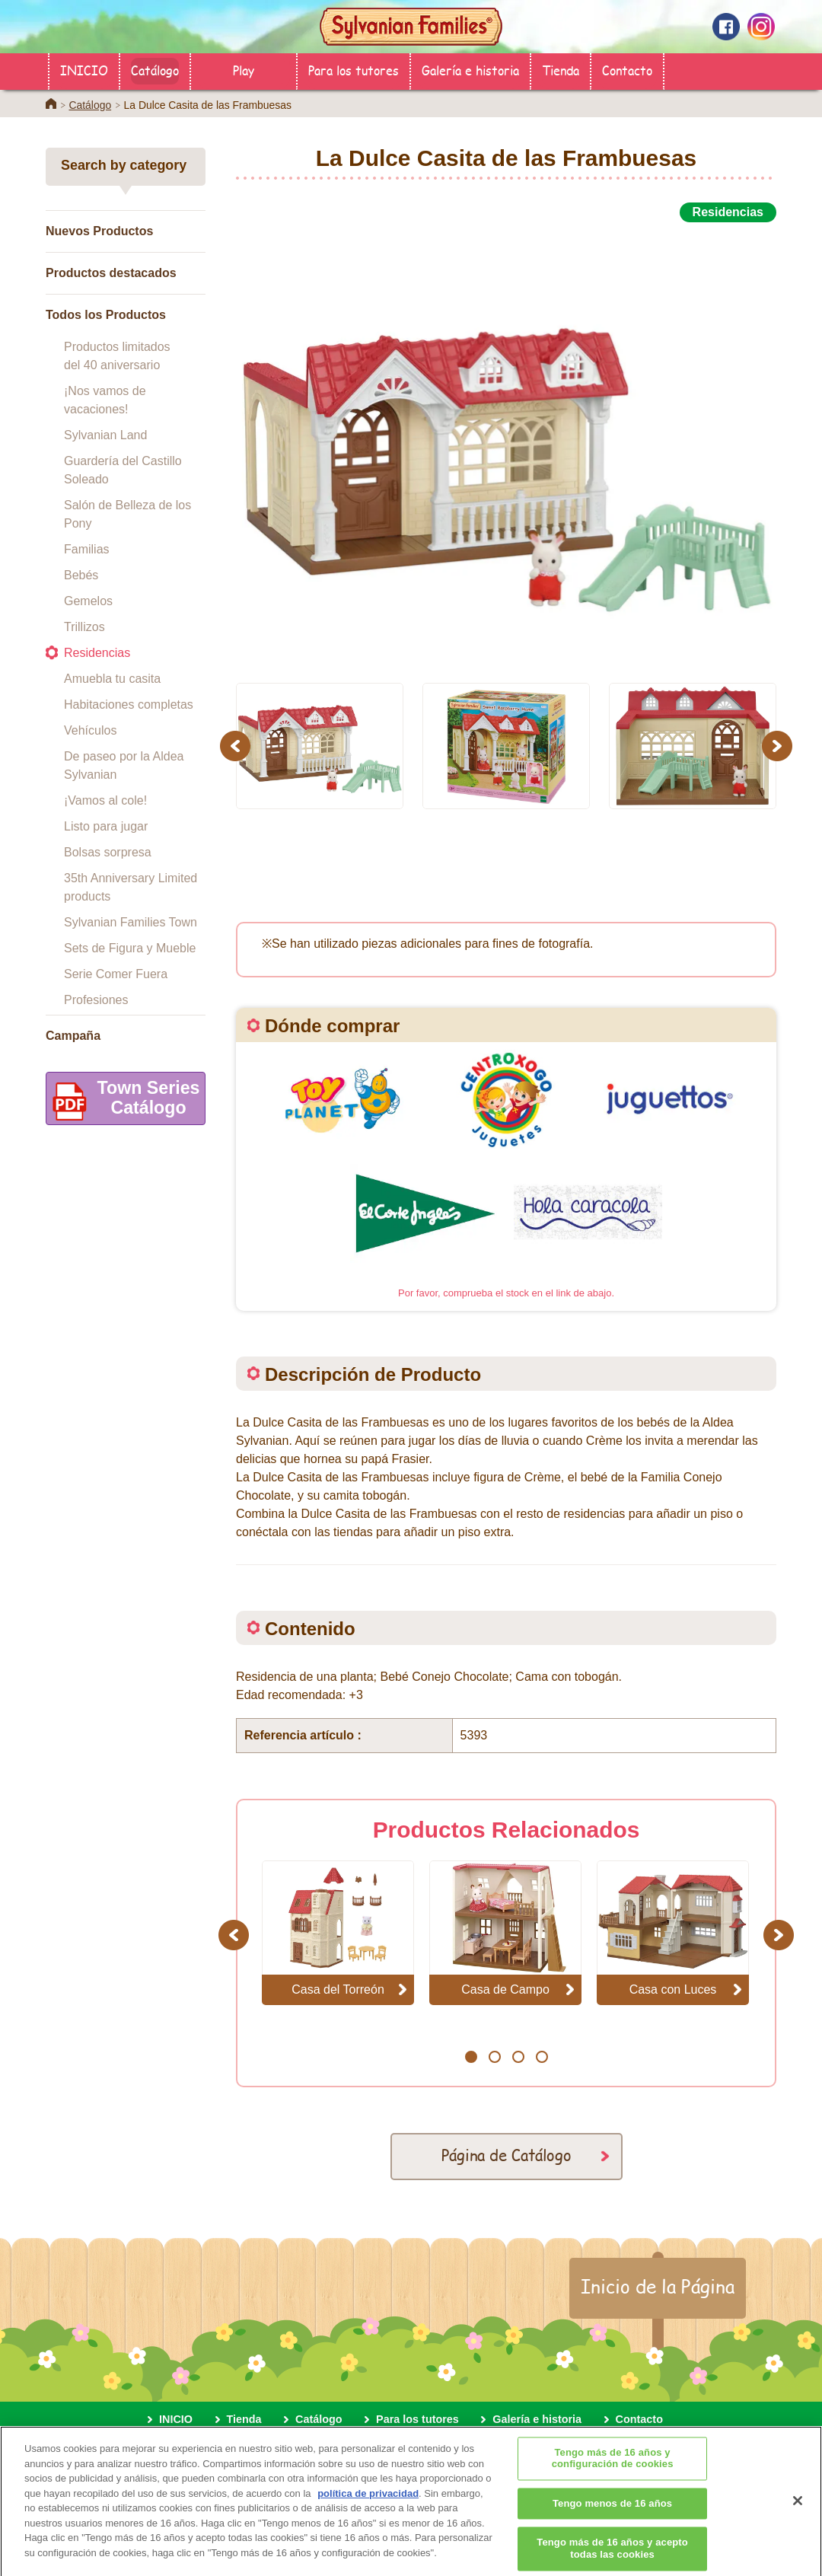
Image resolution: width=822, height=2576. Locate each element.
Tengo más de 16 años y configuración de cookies (613, 2478)
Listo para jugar (106, 826)
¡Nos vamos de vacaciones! (105, 400)
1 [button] (471, 2057)
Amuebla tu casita (112, 678)
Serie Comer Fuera (115, 974)
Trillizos (84, 626)
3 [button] (518, 2057)
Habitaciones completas (128, 704)
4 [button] (541, 2057)
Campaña (73, 1035)
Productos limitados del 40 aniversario (117, 355)
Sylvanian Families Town (130, 922)
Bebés (81, 575)
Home (51, 103)
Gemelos (88, 601)
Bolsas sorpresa (107, 852)
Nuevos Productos (99, 231)
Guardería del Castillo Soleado (123, 470)
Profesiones (96, 999)
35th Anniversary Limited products (130, 887)
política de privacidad (368, 2512)
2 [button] (494, 2057)
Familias (87, 549)
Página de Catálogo (506, 2155)
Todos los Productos (106, 314)
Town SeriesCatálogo (122, 1101)
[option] (506, 444)
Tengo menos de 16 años (612, 2523)
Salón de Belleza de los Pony (127, 514)
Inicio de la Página (657, 2286)
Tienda (560, 69)
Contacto (627, 69)
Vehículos (90, 730)
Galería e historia (470, 69)
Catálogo (155, 69)
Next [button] (779, 745)
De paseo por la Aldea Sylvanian (123, 765)
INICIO (84, 69)
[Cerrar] (797, 2519)
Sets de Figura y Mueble (130, 948)
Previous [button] (237, 745)
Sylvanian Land (105, 435)
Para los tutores (353, 69)
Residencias (97, 652)
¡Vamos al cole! (105, 800)
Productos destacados (111, 272)
